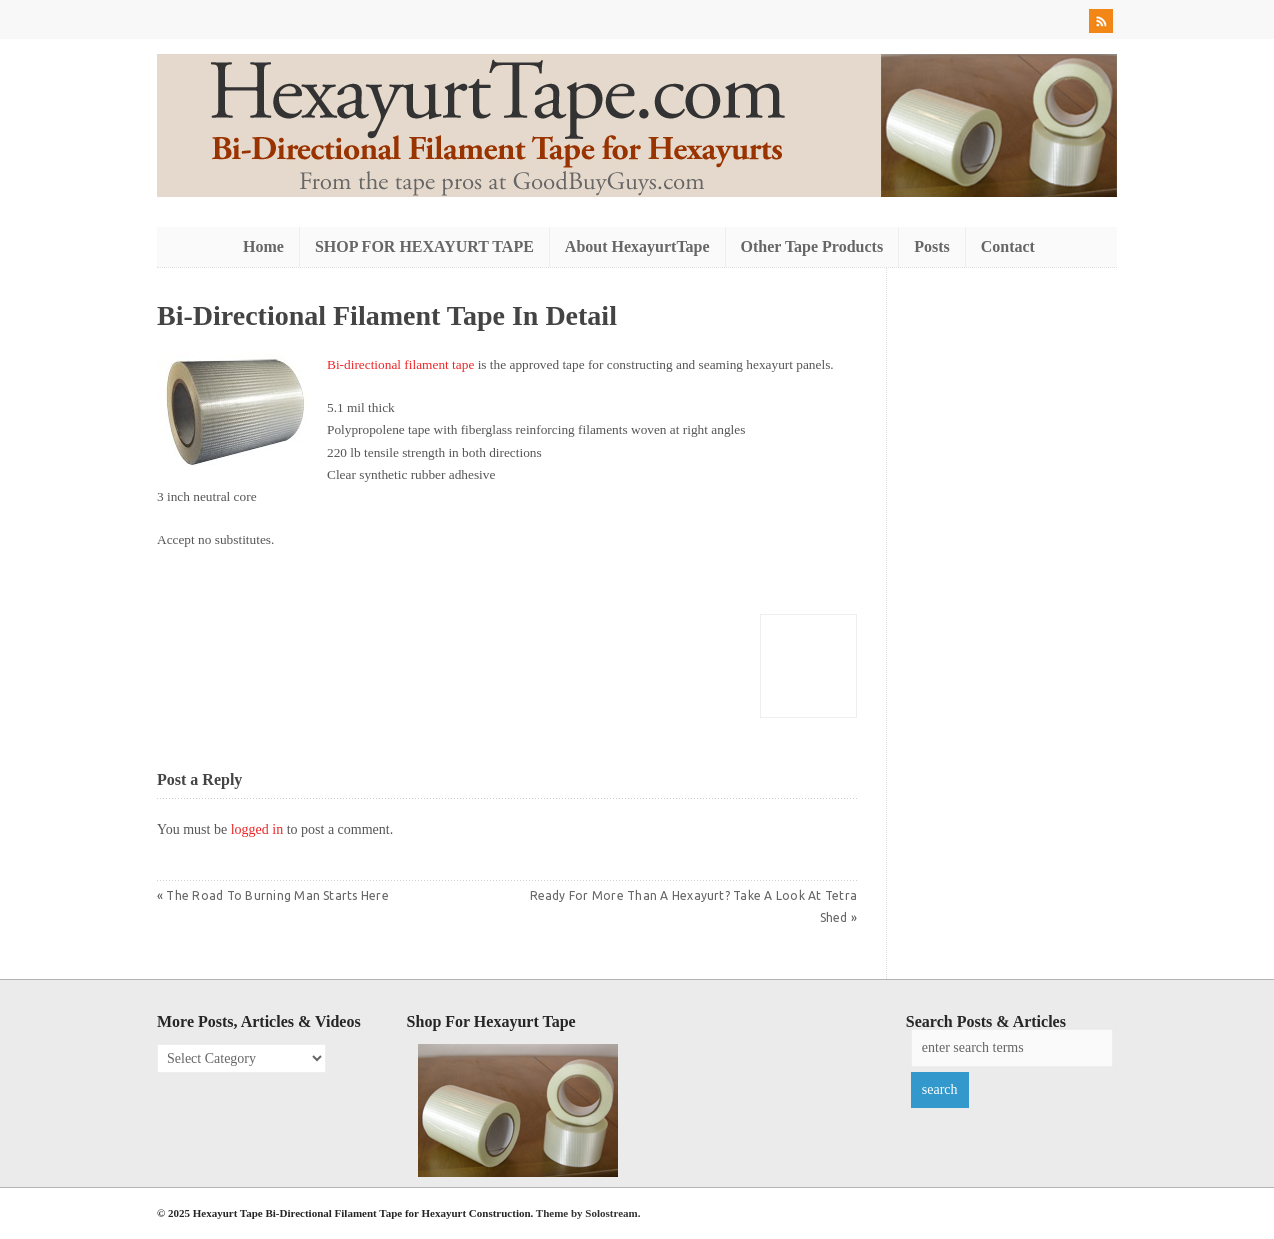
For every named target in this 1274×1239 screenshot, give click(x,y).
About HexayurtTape (637, 246)
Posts (932, 246)
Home (263, 246)
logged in (257, 829)
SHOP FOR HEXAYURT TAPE (424, 246)
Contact (1008, 246)
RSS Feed (1103, 24)
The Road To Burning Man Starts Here (277, 895)
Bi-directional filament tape (400, 364)
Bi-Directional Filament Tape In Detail (387, 315)
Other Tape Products (812, 246)
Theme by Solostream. (588, 1213)
